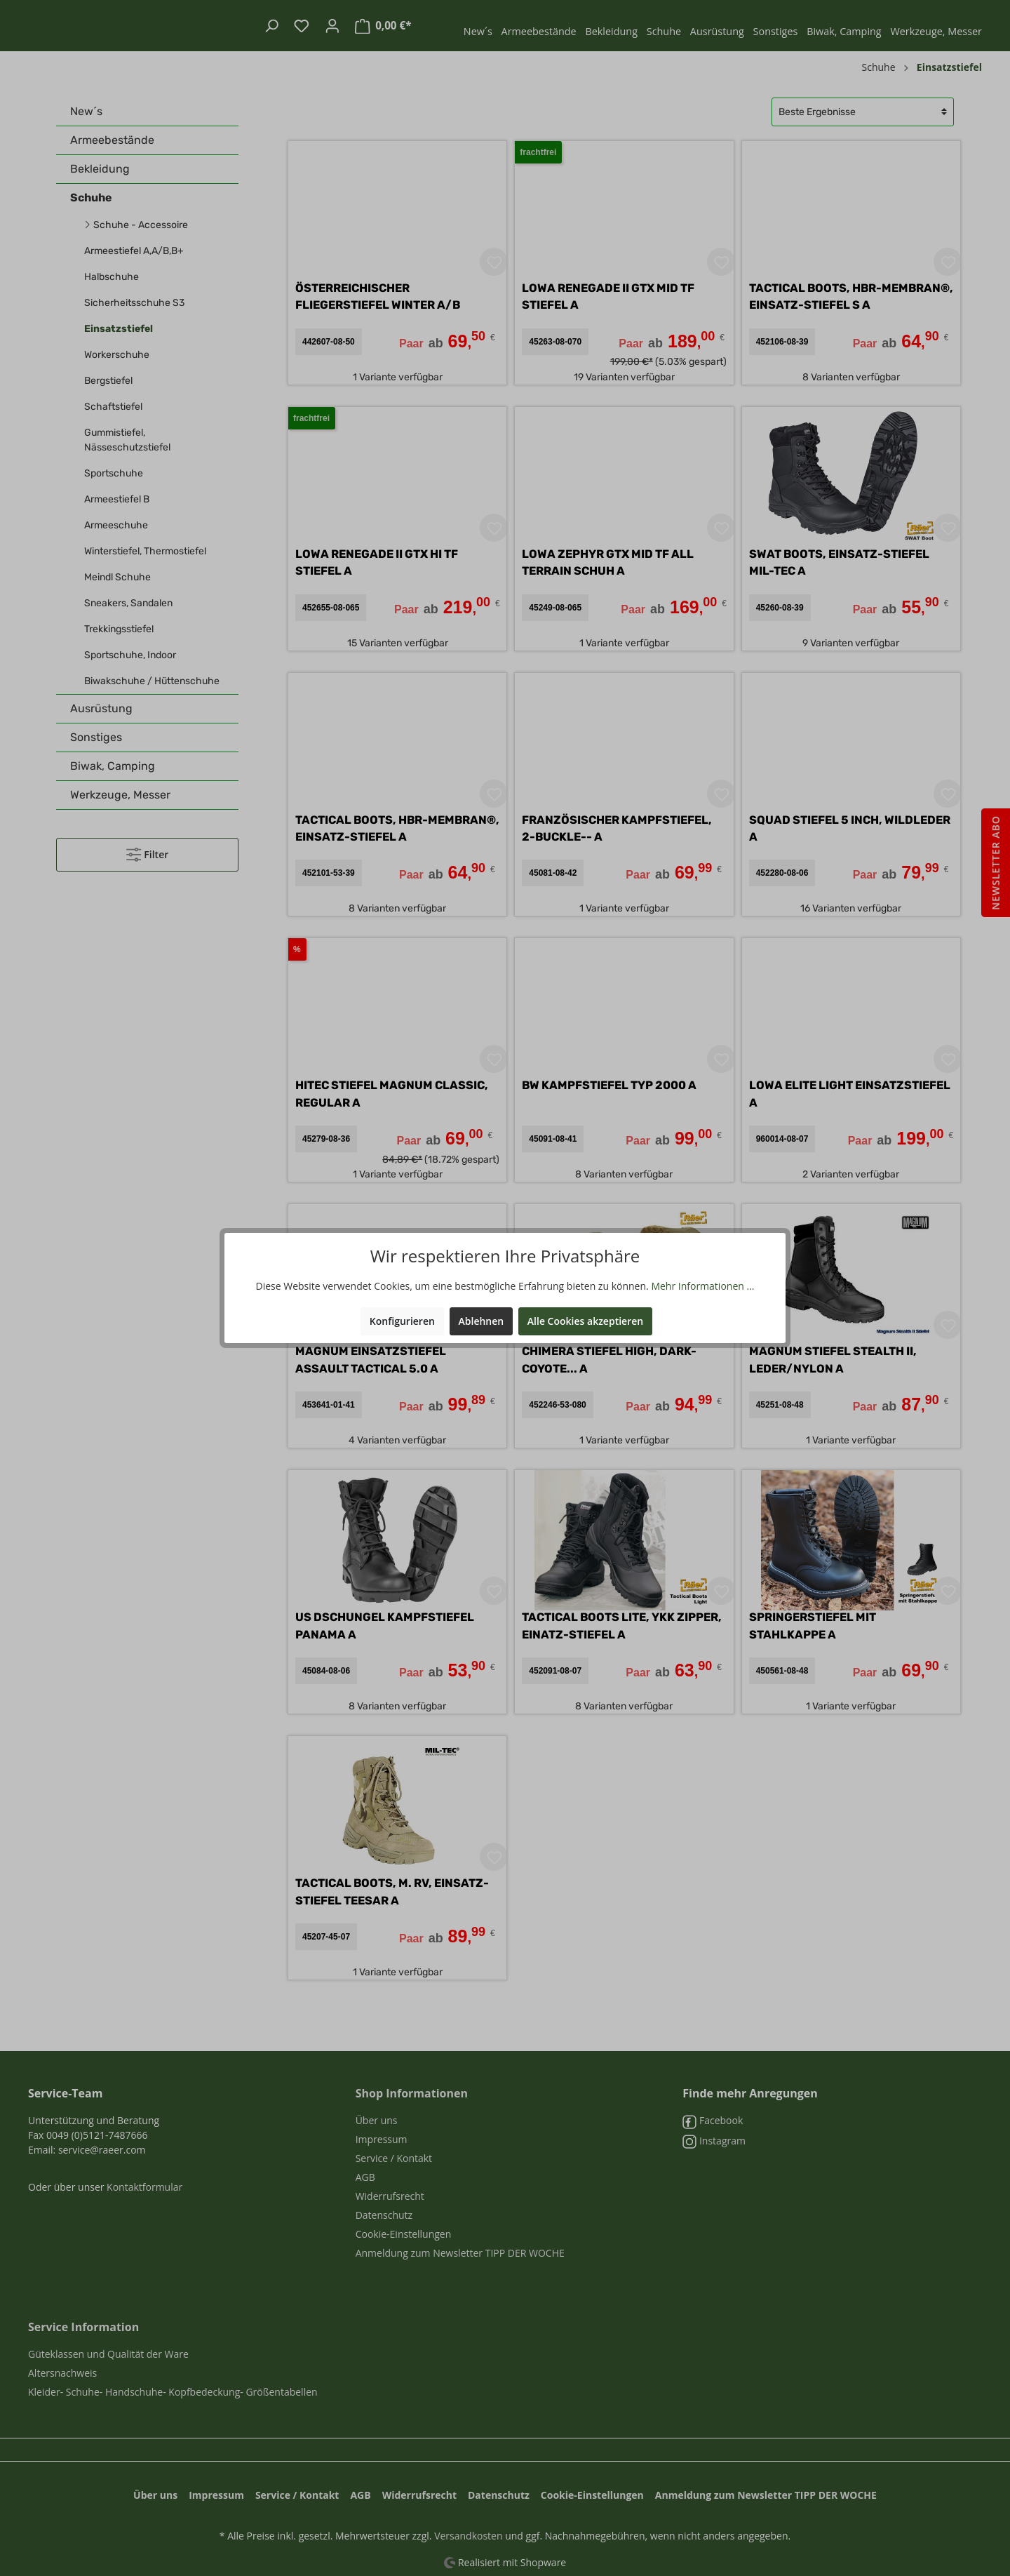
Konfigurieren (402, 1321)
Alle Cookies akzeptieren (585, 1321)
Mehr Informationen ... (702, 1286)
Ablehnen (481, 1321)
